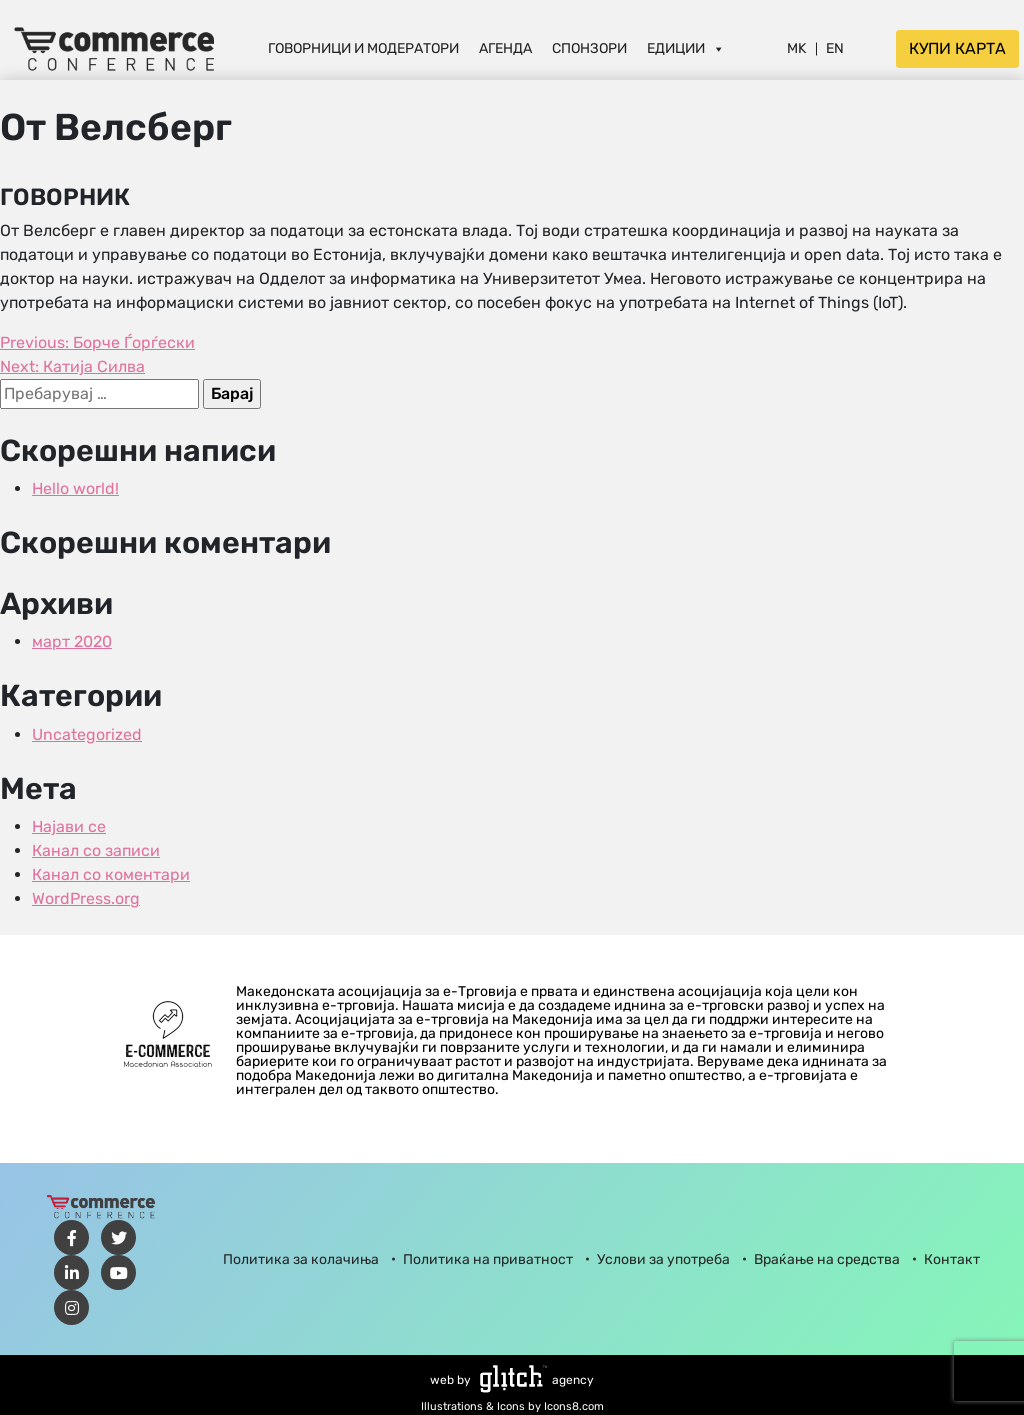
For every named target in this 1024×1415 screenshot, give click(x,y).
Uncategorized (87, 734)
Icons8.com (574, 1406)
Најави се (69, 826)
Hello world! (75, 488)
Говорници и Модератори (363, 48)
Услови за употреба (663, 1259)
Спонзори (589, 48)
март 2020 (72, 641)
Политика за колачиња (301, 1259)
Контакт (952, 1259)
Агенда (505, 48)
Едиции (686, 48)
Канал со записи (96, 850)
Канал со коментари (111, 874)
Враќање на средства (827, 1259)
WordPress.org (86, 898)
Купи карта (957, 48)
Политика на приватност (488, 1259)
